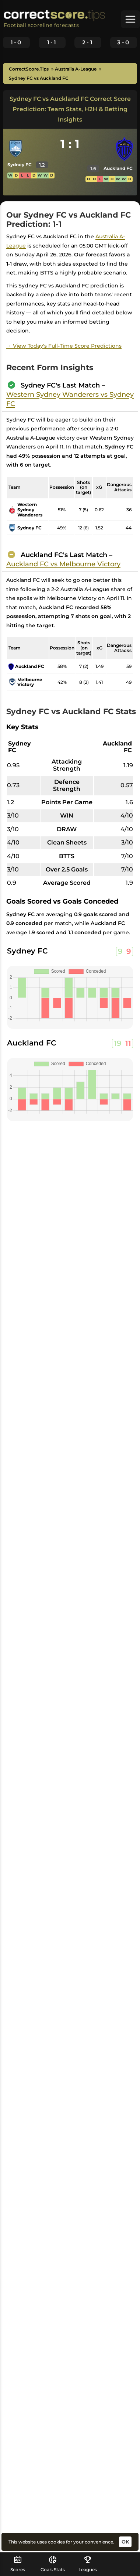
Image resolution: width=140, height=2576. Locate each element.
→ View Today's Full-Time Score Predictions (64, 345)
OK (125, 2542)
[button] (130, 19)
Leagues (87, 2563)
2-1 (87, 42)
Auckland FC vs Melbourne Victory (63, 564)
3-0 (123, 42)
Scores (17, 2563)
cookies (56, 2542)
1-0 (16, 42)
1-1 (52, 42)
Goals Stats (53, 2563)
